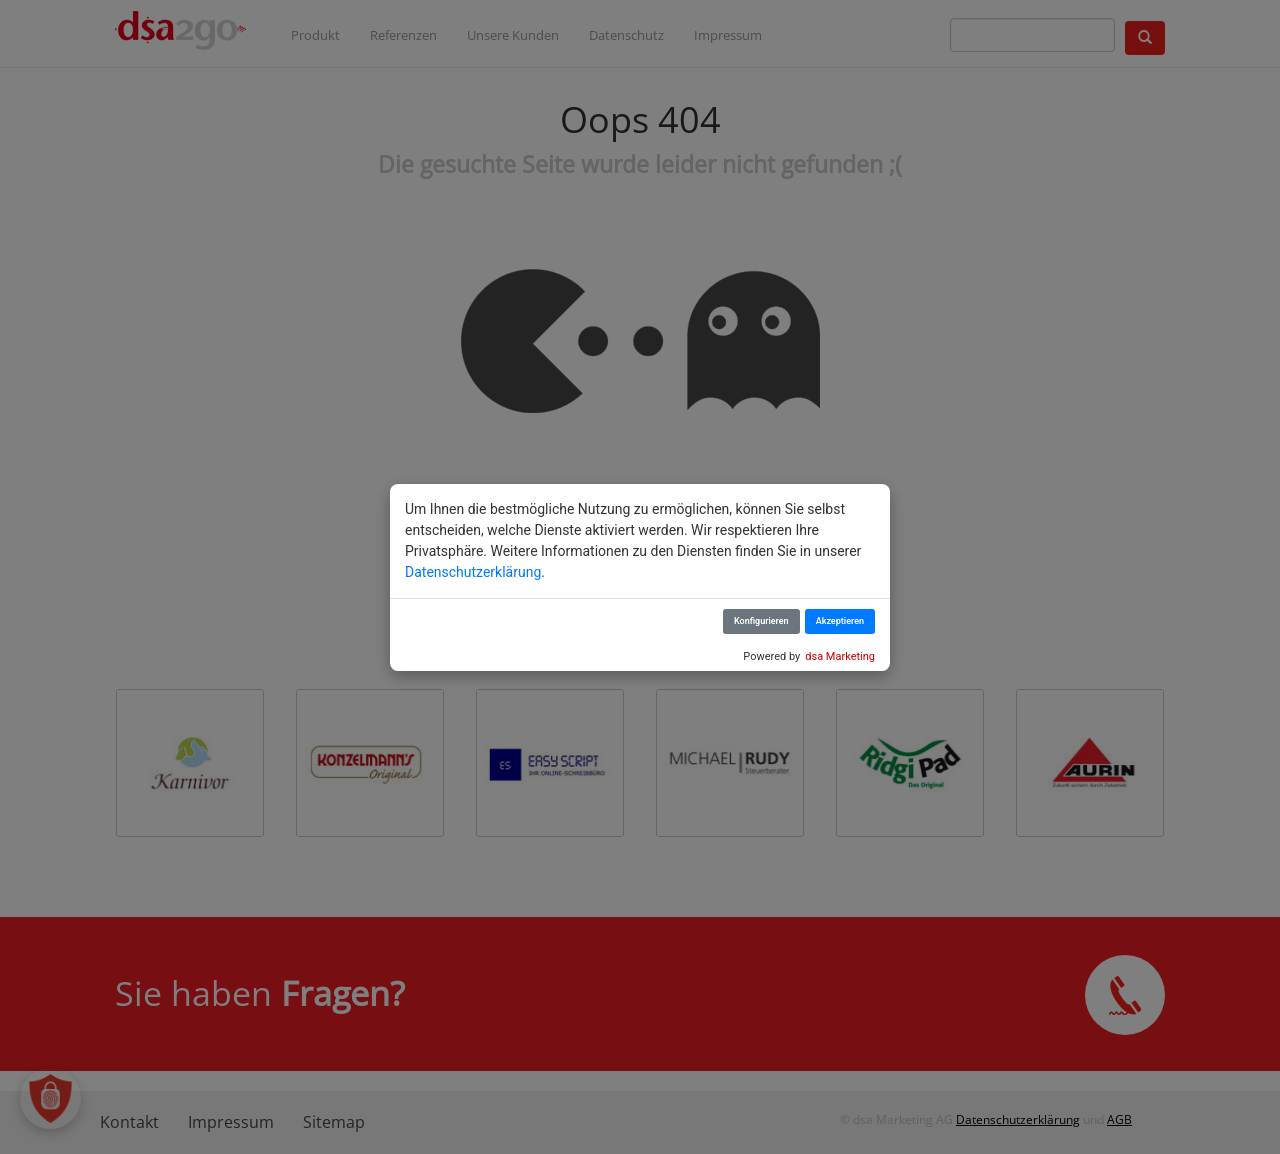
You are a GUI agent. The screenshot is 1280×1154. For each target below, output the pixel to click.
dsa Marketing (840, 656)
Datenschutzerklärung (473, 572)
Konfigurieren (761, 621)
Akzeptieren (840, 621)
